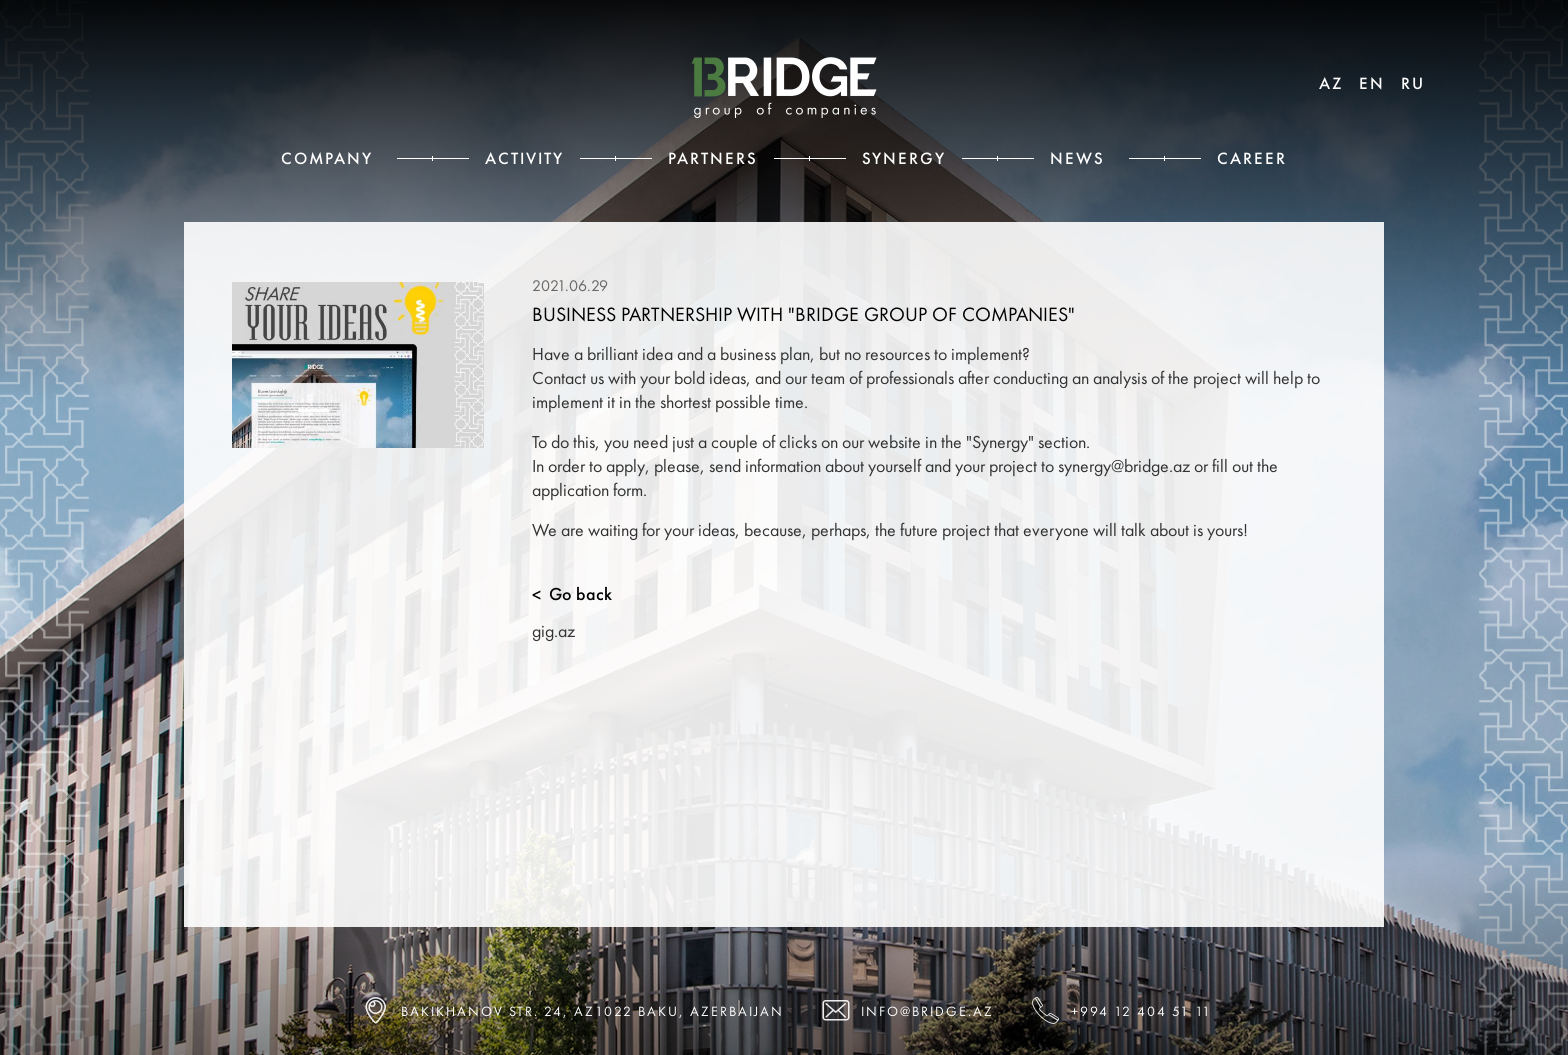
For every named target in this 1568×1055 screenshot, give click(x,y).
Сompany (327, 158)
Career (1252, 158)
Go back (572, 594)
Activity (524, 158)
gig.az (553, 630)
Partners (713, 158)
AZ (1331, 83)
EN (1372, 83)
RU (1413, 83)
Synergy (904, 158)
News (1077, 158)
